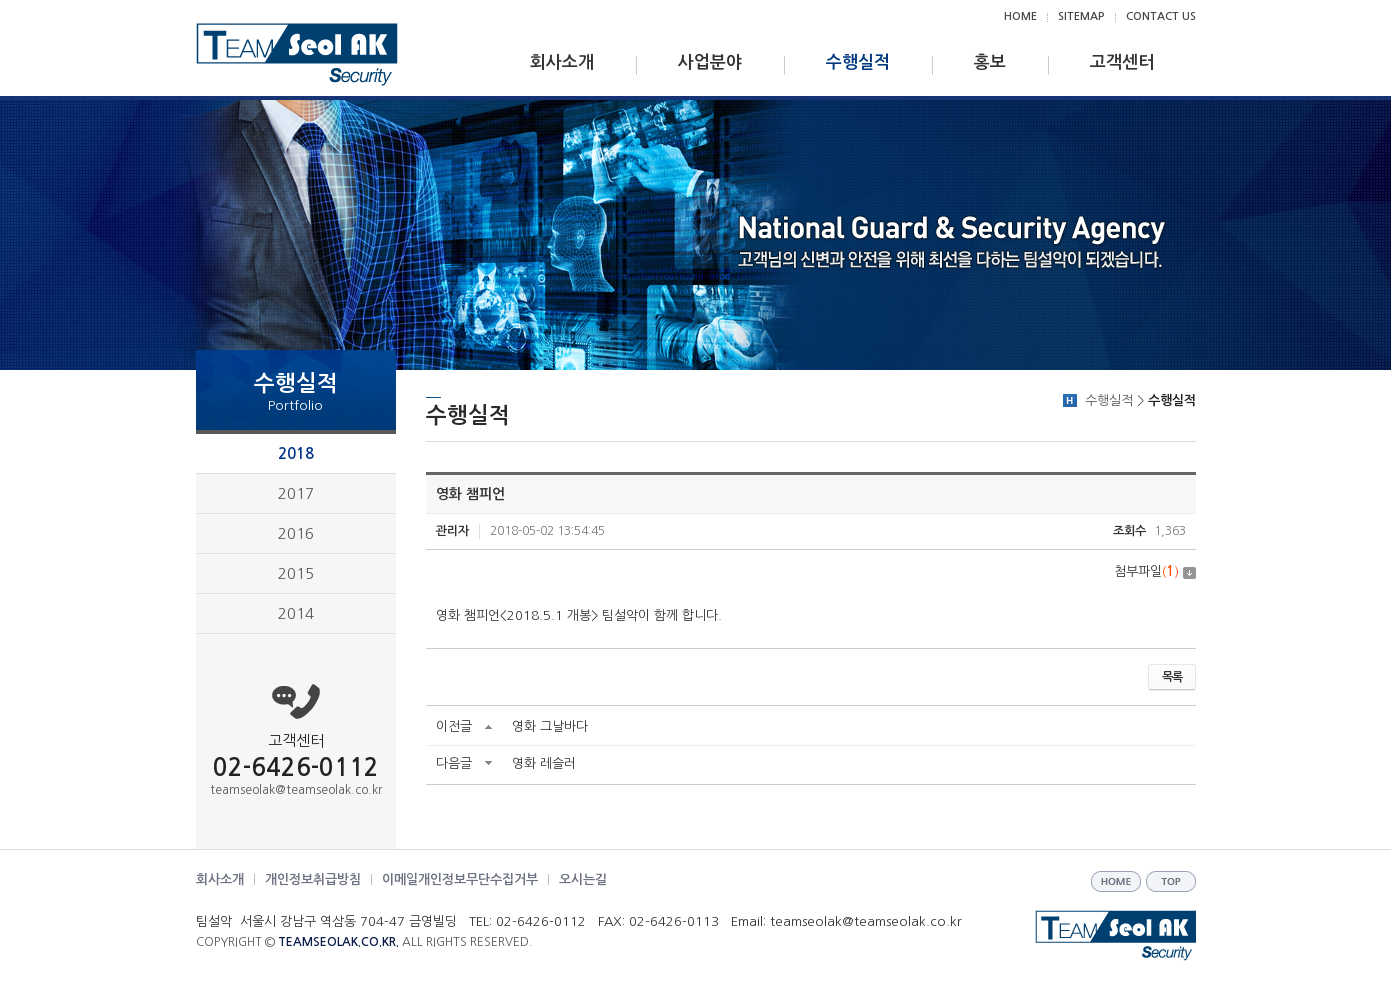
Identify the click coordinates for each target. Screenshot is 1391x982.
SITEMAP (1081, 16)
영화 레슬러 (544, 763)
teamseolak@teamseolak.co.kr (296, 790)
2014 (296, 613)
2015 (296, 573)
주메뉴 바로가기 (0, 0)
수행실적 (858, 62)
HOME (1020, 16)
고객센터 (1122, 62)
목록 (1172, 677)
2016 (296, 533)
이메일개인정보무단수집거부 (460, 879)
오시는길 (583, 879)
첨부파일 (1155, 571)
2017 (296, 493)
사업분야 (710, 62)
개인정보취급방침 (313, 879)
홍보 (990, 62)
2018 (296, 453)
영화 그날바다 (550, 726)
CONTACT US (1161, 16)
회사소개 (562, 62)
